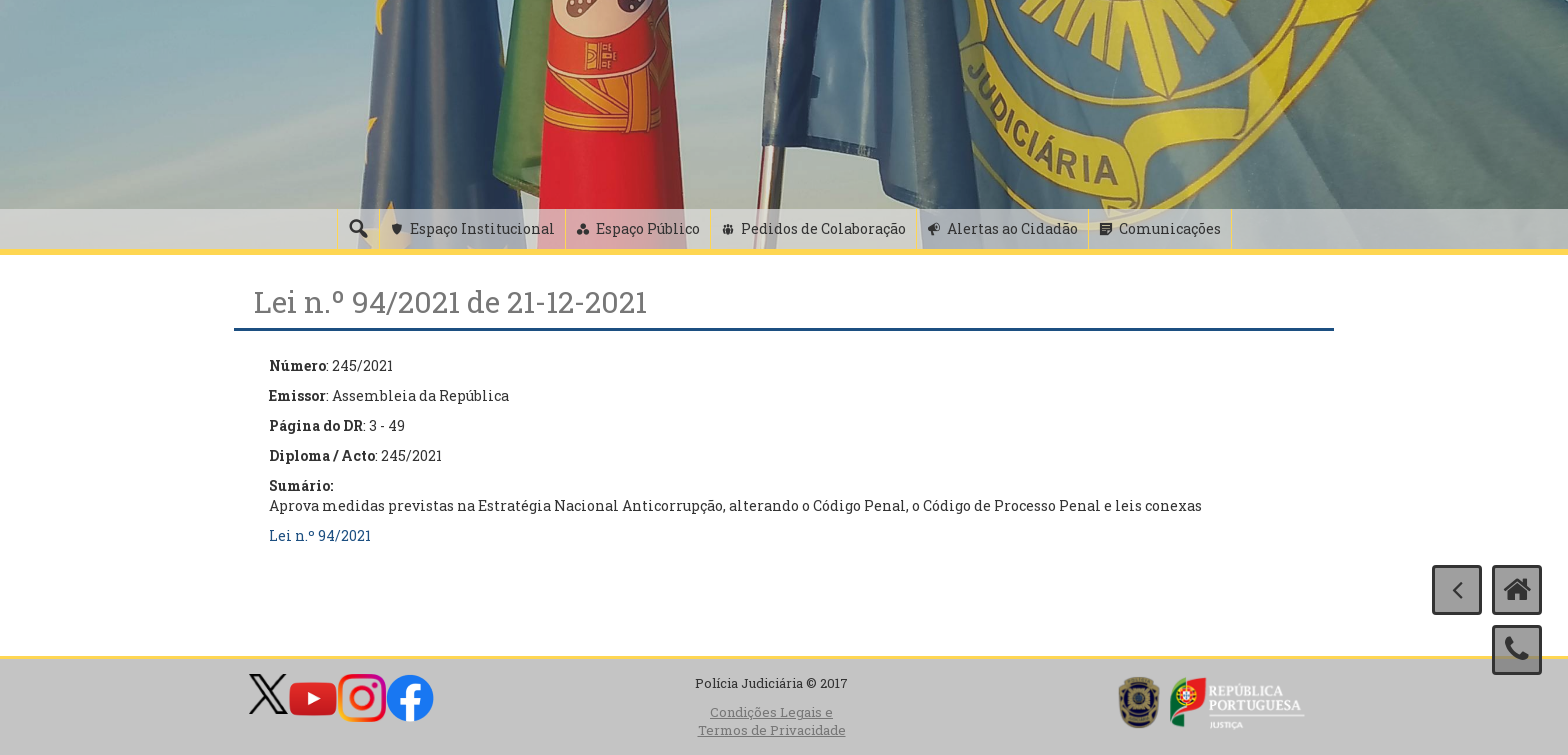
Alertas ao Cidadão (1012, 228)
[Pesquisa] (358, 229)
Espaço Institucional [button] (482, 228)
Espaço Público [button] (648, 228)
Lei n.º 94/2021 (320, 535)
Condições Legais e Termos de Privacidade (772, 721)
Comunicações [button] (1170, 228)
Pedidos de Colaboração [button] (823, 228)
